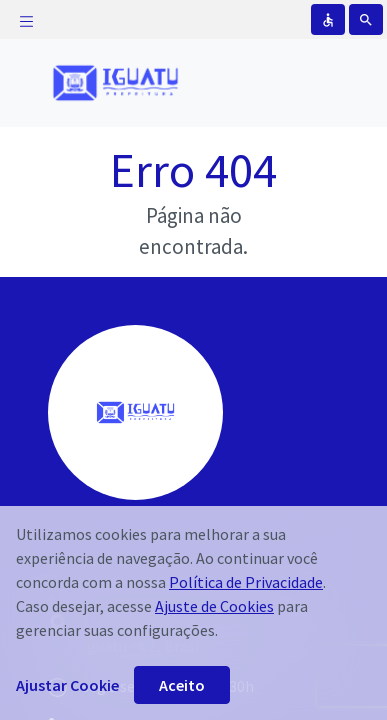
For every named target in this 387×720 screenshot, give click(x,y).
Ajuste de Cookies (214, 606)
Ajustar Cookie (67, 685)
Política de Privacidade (246, 582)
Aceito (182, 685)
